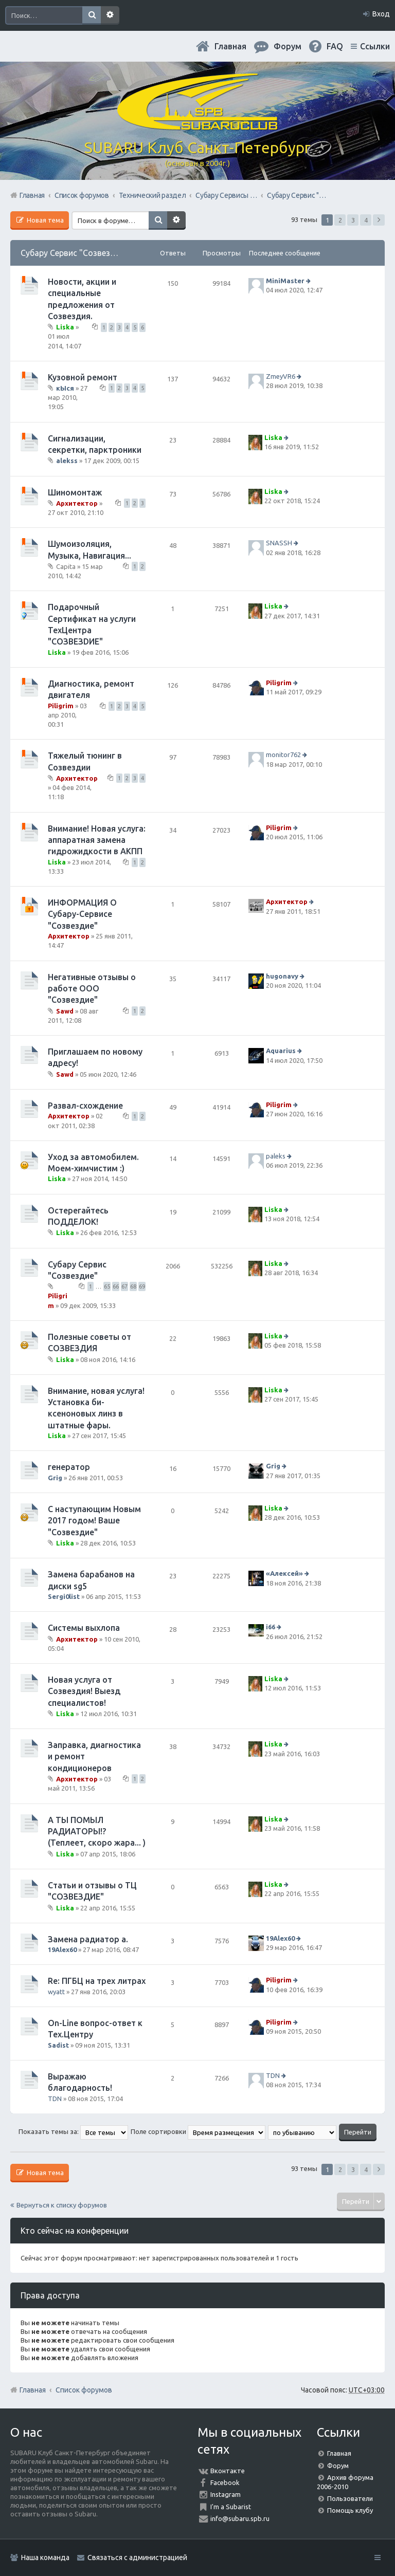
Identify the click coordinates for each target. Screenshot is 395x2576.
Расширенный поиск (110, 15)
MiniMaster (285, 280)
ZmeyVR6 (280, 376)
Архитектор (77, 503)
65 (107, 1286)
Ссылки (375, 46)
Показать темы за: (73, 2131)
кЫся (65, 388)
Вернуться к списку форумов (61, 2205)
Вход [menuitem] (381, 14)
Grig (55, 1477)
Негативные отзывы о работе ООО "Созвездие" (92, 988)
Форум (338, 2465)
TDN (55, 2098)
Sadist (58, 2045)
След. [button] (379, 220)
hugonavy (282, 976)
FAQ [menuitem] (335, 46)
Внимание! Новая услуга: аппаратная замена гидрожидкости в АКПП (97, 840)
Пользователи (350, 2498)
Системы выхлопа (84, 1627)
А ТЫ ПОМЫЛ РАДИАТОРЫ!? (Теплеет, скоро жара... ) (97, 1831)
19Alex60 (62, 1949)
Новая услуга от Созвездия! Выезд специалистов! (84, 1691)
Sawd (65, 1011)
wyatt (56, 1991)
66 (116, 1286)
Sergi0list (64, 1596)
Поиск (91, 15)
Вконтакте (227, 2470)
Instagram (225, 2494)
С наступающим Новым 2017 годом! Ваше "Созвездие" (94, 1520)
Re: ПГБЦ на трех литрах (97, 1980)
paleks (275, 1156)
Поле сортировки (198, 2131)
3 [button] (353, 220)
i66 (270, 1626)
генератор (69, 1466)
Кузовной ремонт (82, 377)
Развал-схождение (85, 1105)
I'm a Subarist (230, 2506)
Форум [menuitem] (287, 46)
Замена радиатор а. (88, 1939)
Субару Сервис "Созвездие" (74, 252)
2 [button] (340, 220)
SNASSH (279, 542)
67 (124, 1286)
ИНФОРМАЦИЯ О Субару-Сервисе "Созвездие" (82, 914)
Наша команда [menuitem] (45, 2557)
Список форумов (84, 2390)
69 (142, 1286)
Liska (65, 326)
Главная (230, 46)
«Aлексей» (284, 1573)
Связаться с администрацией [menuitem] (137, 2557)
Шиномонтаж (75, 492)
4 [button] (366, 220)
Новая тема (44, 220)
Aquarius (281, 1050)
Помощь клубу (350, 2510)
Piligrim (61, 705)
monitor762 (283, 755)
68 (133, 1286)
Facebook (225, 2482)
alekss (67, 460)
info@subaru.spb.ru (240, 2518)
